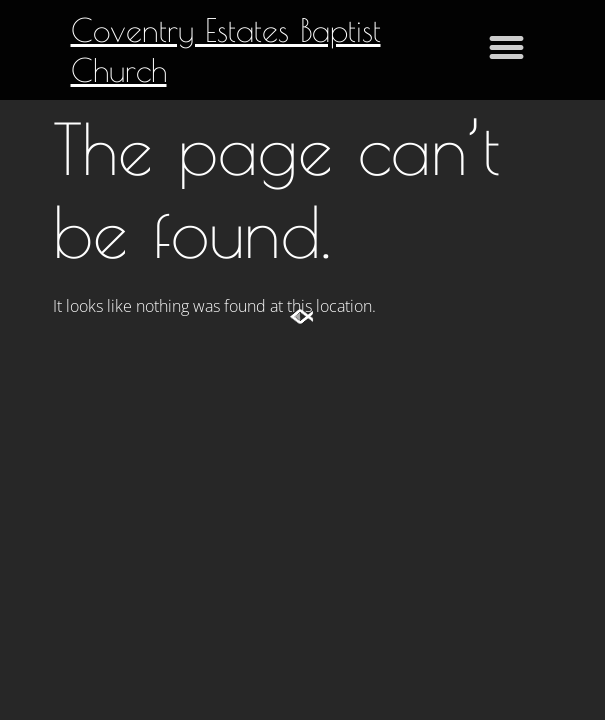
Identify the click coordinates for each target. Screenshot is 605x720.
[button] (507, 47)
